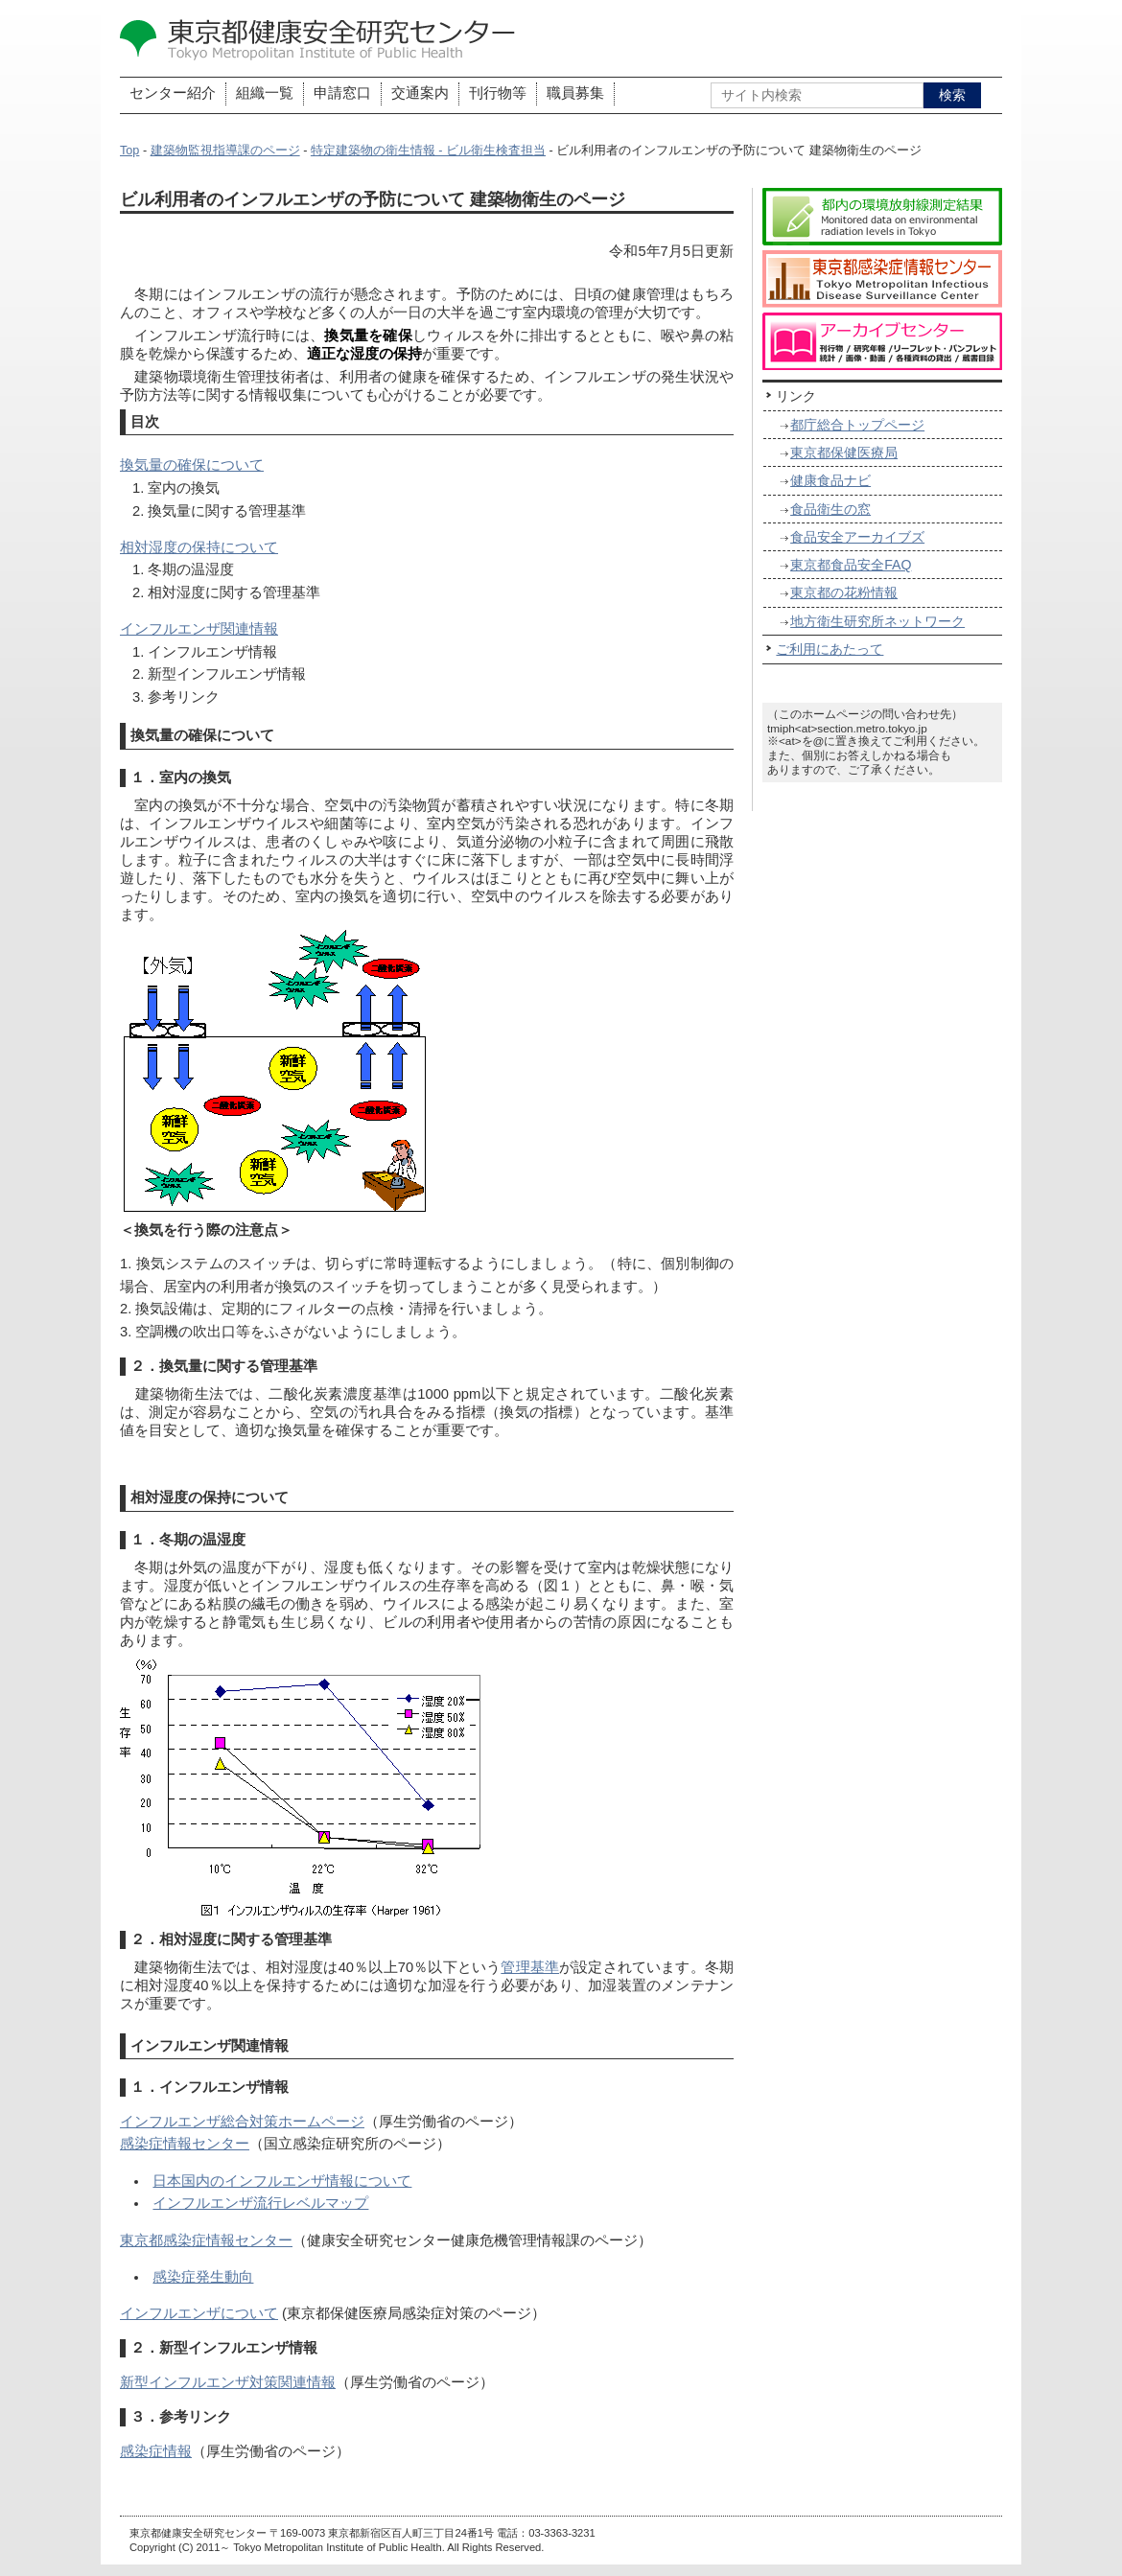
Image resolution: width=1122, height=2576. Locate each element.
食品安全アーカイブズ (857, 537)
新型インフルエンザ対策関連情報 (228, 2382)
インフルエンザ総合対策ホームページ (242, 2121)
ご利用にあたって (829, 649)
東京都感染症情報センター (206, 2240)
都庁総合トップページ (857, 424)
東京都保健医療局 (844, 452)
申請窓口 (342, 93)
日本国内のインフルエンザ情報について (281, 2181)
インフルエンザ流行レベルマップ (260, 2203)
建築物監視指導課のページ (225, 150)
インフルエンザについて (199, 2313)
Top (129, 150)
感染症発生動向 (202, 2277)
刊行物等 (497, 93)
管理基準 (530, 1967)
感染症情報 (156, 2451)
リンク (796, 396)
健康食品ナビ (830, 480)
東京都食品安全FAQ (850, 564)
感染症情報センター (184, 2143)
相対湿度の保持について (199, 547)
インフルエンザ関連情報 (199, 629)
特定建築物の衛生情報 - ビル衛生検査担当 (428, 150)
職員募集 (575, 93)
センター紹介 (172, 93)
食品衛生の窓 (830, 509)
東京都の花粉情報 (844, 592)
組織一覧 (264, 93)
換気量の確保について (192, 465)
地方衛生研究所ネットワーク (877, 621)
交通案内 (420, 93)
